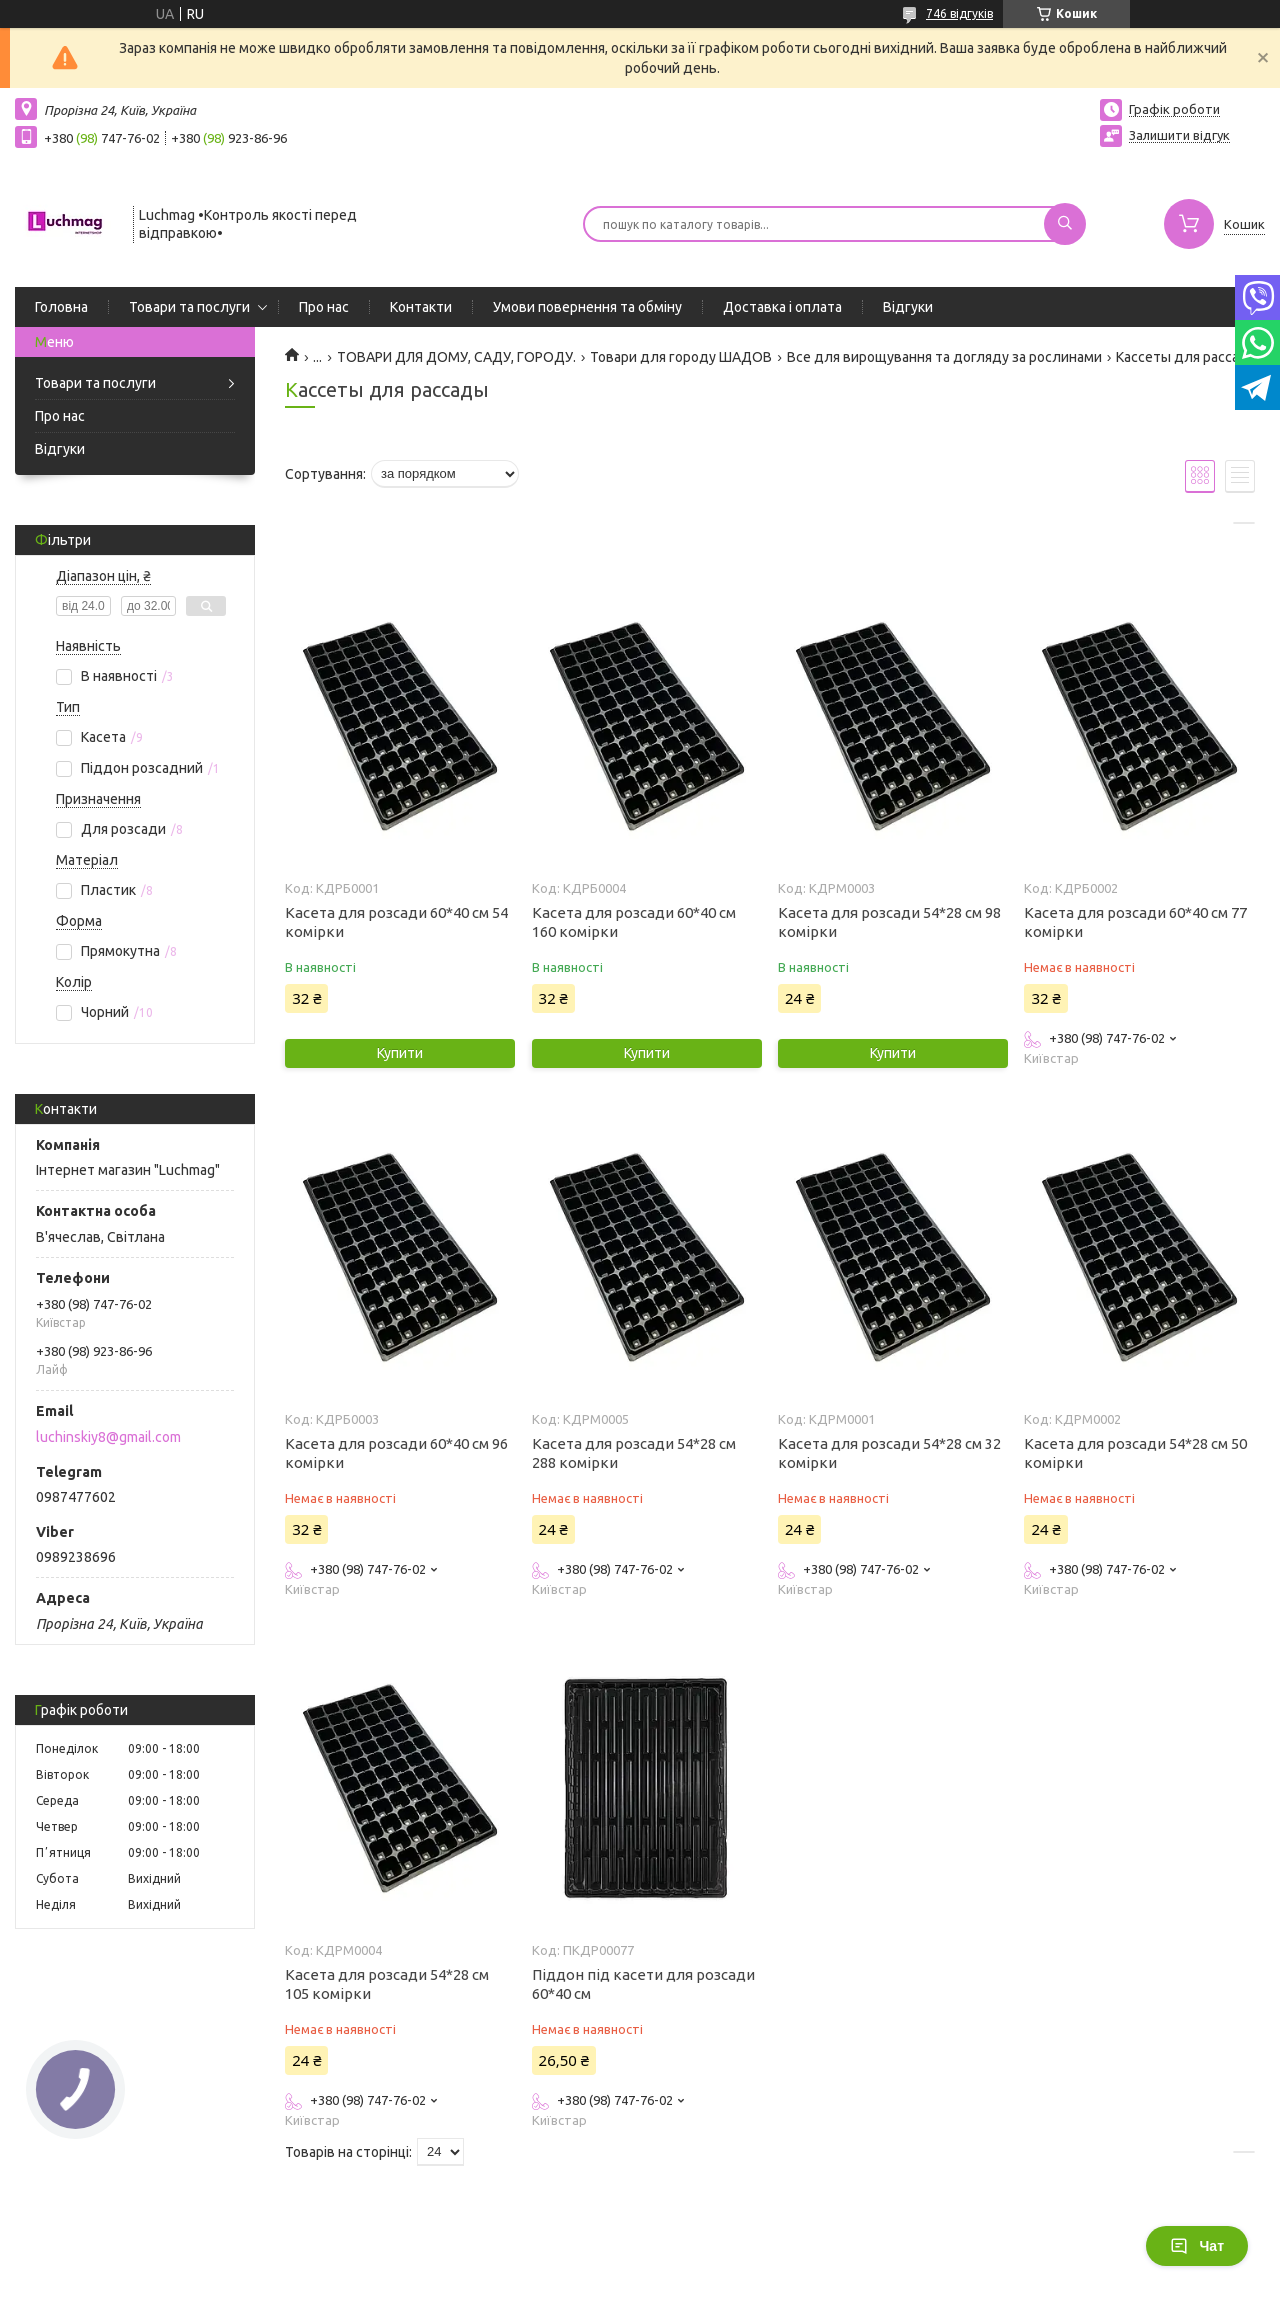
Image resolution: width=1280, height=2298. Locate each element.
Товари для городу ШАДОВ (681, 357)
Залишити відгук (1179, 135)
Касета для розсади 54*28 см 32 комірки (889, 1453)
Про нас (324, 307)
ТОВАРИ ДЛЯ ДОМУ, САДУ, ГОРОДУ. (456, 357)
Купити (400, 1053)
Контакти (421, 307)
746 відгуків (959, 13)
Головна (61, 307)
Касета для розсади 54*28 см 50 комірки (1135, 1453)
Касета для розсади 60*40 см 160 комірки (634, 922)
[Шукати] (1065, 224)
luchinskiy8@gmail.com (108, 1437)
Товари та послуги (189, 307)
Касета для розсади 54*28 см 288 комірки (634, 1453)
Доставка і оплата (782, 307)
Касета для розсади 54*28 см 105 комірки (387, 1984)
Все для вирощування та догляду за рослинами (944, 357)
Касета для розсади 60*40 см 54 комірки (396, 922)
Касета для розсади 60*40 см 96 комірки (396, 1453)
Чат (1197, 2246)
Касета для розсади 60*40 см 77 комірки (1135, 922)
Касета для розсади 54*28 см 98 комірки (889, 922)
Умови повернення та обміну (587, 307)
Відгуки (908, 307)
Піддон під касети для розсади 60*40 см (643, 1984)
